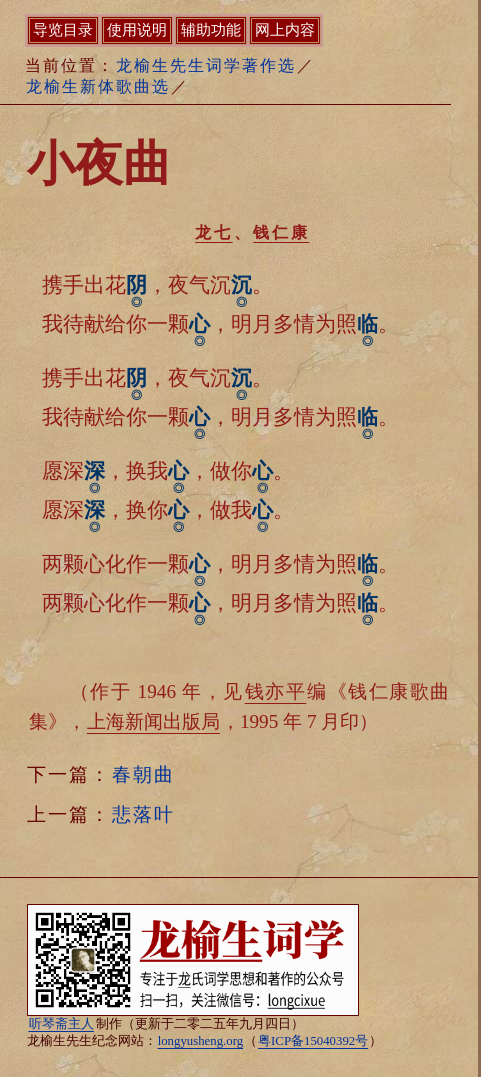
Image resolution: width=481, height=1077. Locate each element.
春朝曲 (143, 774)
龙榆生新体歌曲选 (98, 86)
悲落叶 (143, 814)
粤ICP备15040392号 (313, 1041)
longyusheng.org (200, 1041)
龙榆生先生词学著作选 (206, 65)
